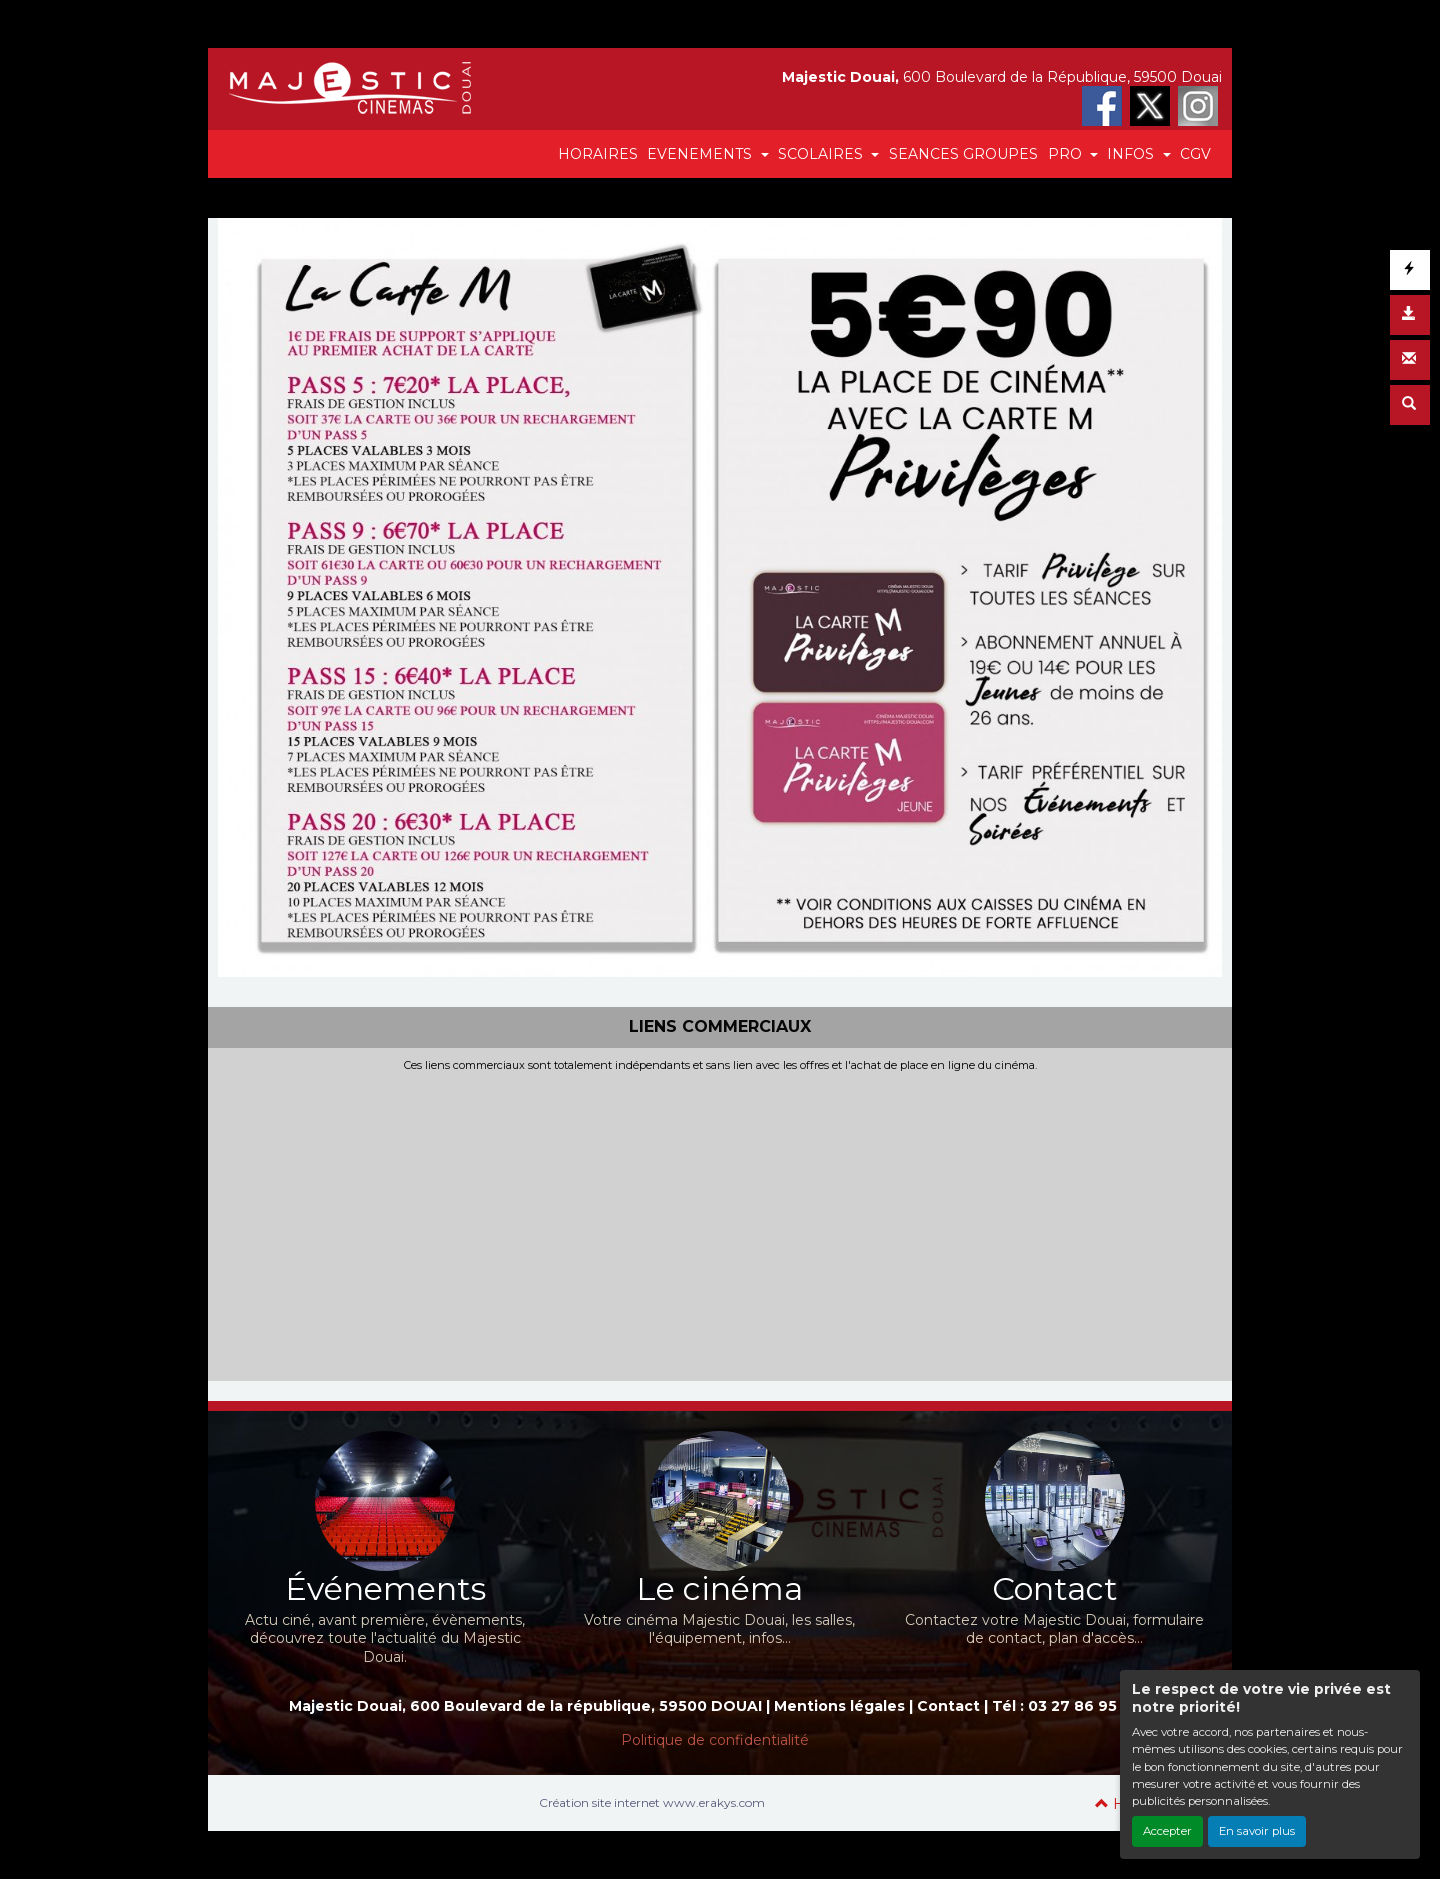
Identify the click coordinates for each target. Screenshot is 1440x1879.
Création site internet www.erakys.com (652, 1802)
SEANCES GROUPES (963, 154)
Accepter (1167, 1831)
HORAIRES (598, 154)
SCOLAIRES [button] (822, 154)
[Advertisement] (720, 1222)
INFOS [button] (1132, 154)
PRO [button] (1067, 154)
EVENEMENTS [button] (701, 154)
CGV (1195, 154)
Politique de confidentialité (715, 1740)
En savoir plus (1257, 1831)
